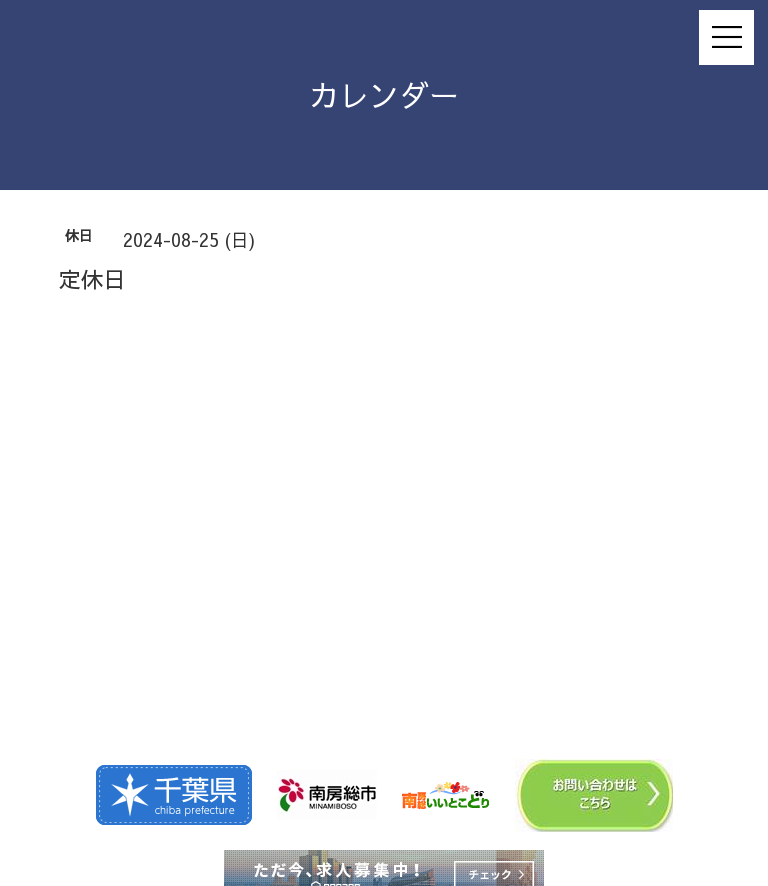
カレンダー (384, 94)
